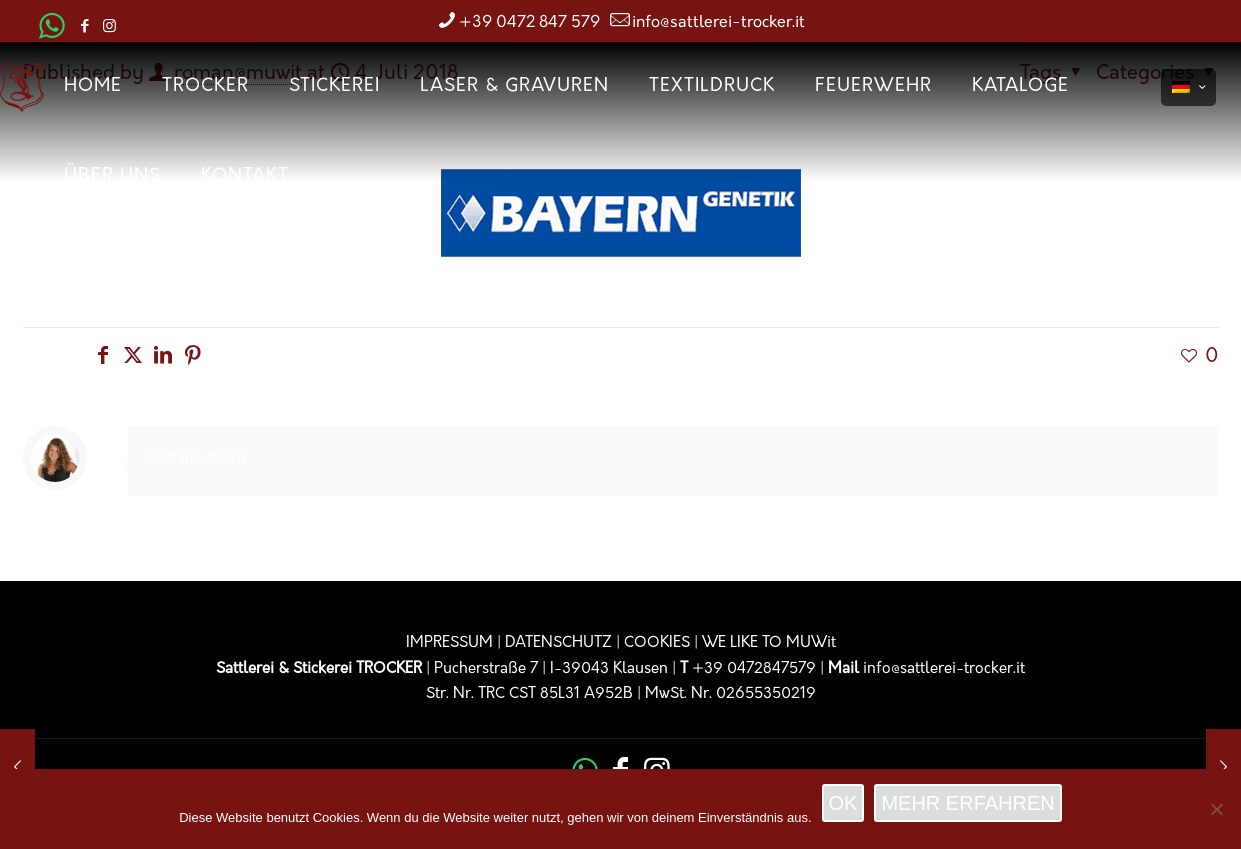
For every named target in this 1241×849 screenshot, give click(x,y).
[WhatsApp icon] (52, 32)
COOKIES (657, 643)
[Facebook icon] (84, 27)
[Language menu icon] (1188, 87)
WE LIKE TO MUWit (769, 643)
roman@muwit (197, 458)
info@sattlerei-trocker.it (944, 669)
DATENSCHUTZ (558, 643)
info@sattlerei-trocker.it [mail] (718, 23)
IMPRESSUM (449, 643)
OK (843, 803)
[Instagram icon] (109, 27)
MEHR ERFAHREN (967, 803)
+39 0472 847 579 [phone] (529, 23)
